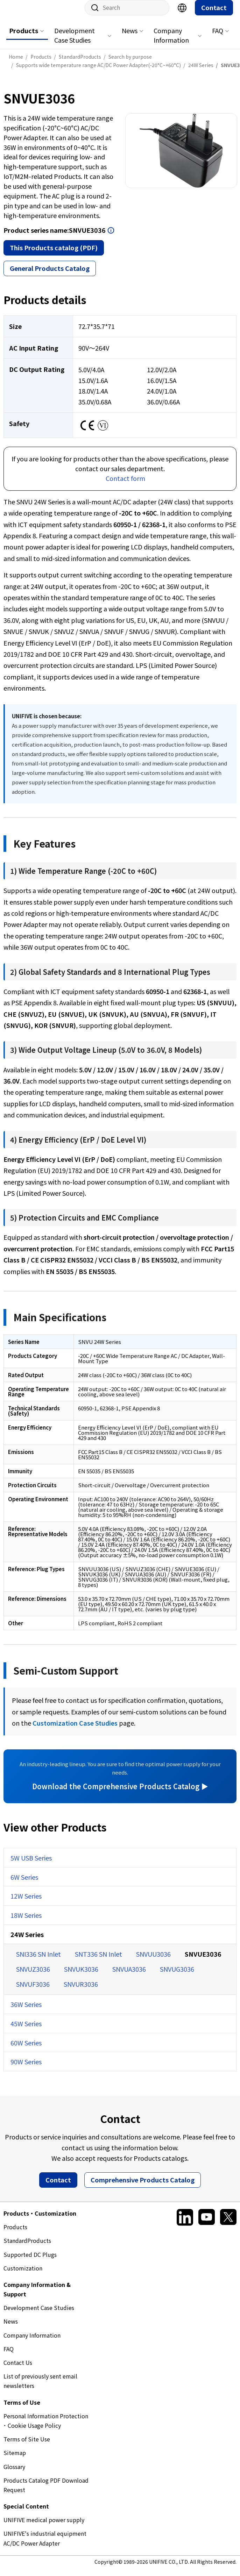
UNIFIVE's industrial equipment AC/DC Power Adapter (44, 2545)
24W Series (27, 1941)
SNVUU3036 (153, 1960)
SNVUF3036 (33, 1990)
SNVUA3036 (129, 1975)
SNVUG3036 (177, 1975)
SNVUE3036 (203, 1960)
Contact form (125, 485)
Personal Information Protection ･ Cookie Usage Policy (45, 2428)
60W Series (26, 2049)
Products (23, 37)
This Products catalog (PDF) (54, 254)
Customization (22, 2275)
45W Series (26, 2030)
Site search (92, 14)
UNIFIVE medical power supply (43, 2527)
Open (110, 237)
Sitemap (14, 2459)
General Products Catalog (50, 275)
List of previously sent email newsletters (40, 2388)
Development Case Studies (74, 42)
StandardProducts (27, 2247)
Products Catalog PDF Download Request (46, 2492)
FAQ (217, 37)
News (129, 37)
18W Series (26, 1922)
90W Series (26, 2068)
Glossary (14, 2473)
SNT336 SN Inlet (98, 1960)
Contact (214, 14)
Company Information (171, 42)
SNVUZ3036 (33, 1975)
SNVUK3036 (81, 1975)
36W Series (26, 2011)
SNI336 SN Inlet (38, 1960)
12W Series (26, 1902)
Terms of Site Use (26, 2446)
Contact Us (17, 2369)
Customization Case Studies (75, 1729)
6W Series (24, 1883)
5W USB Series (31, 1864)
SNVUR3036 (81, 1990)
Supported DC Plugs (30, 2261)
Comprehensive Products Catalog (143, 2186)
